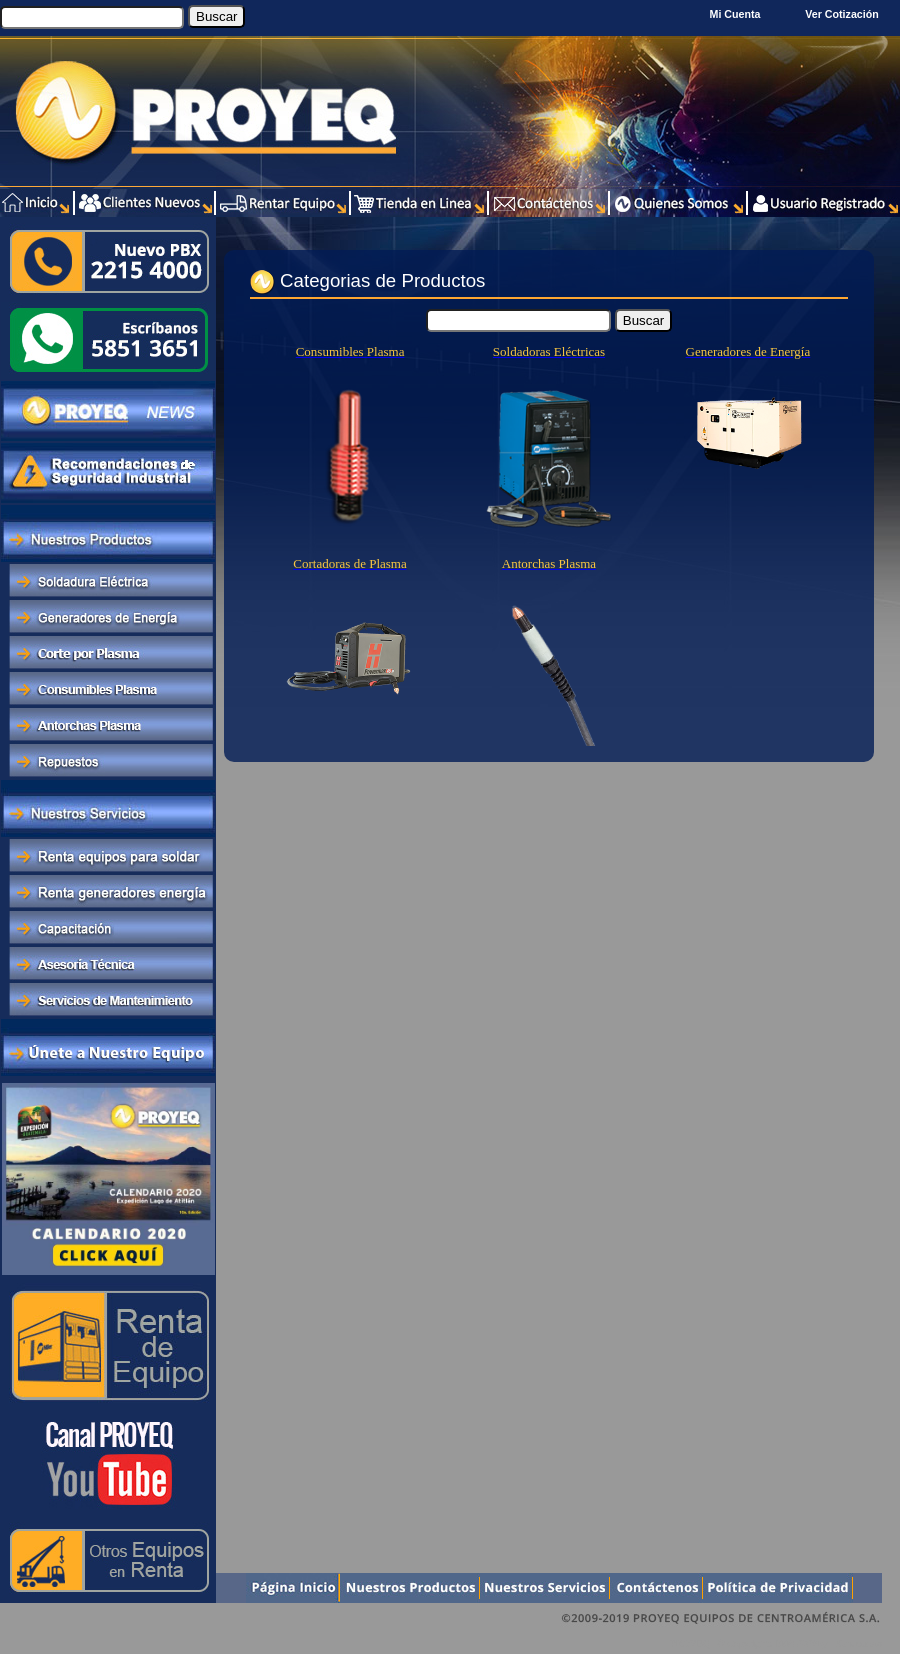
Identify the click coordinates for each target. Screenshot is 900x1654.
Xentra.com (858, 1643)
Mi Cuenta (735, 14)
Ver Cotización (844, 14)
